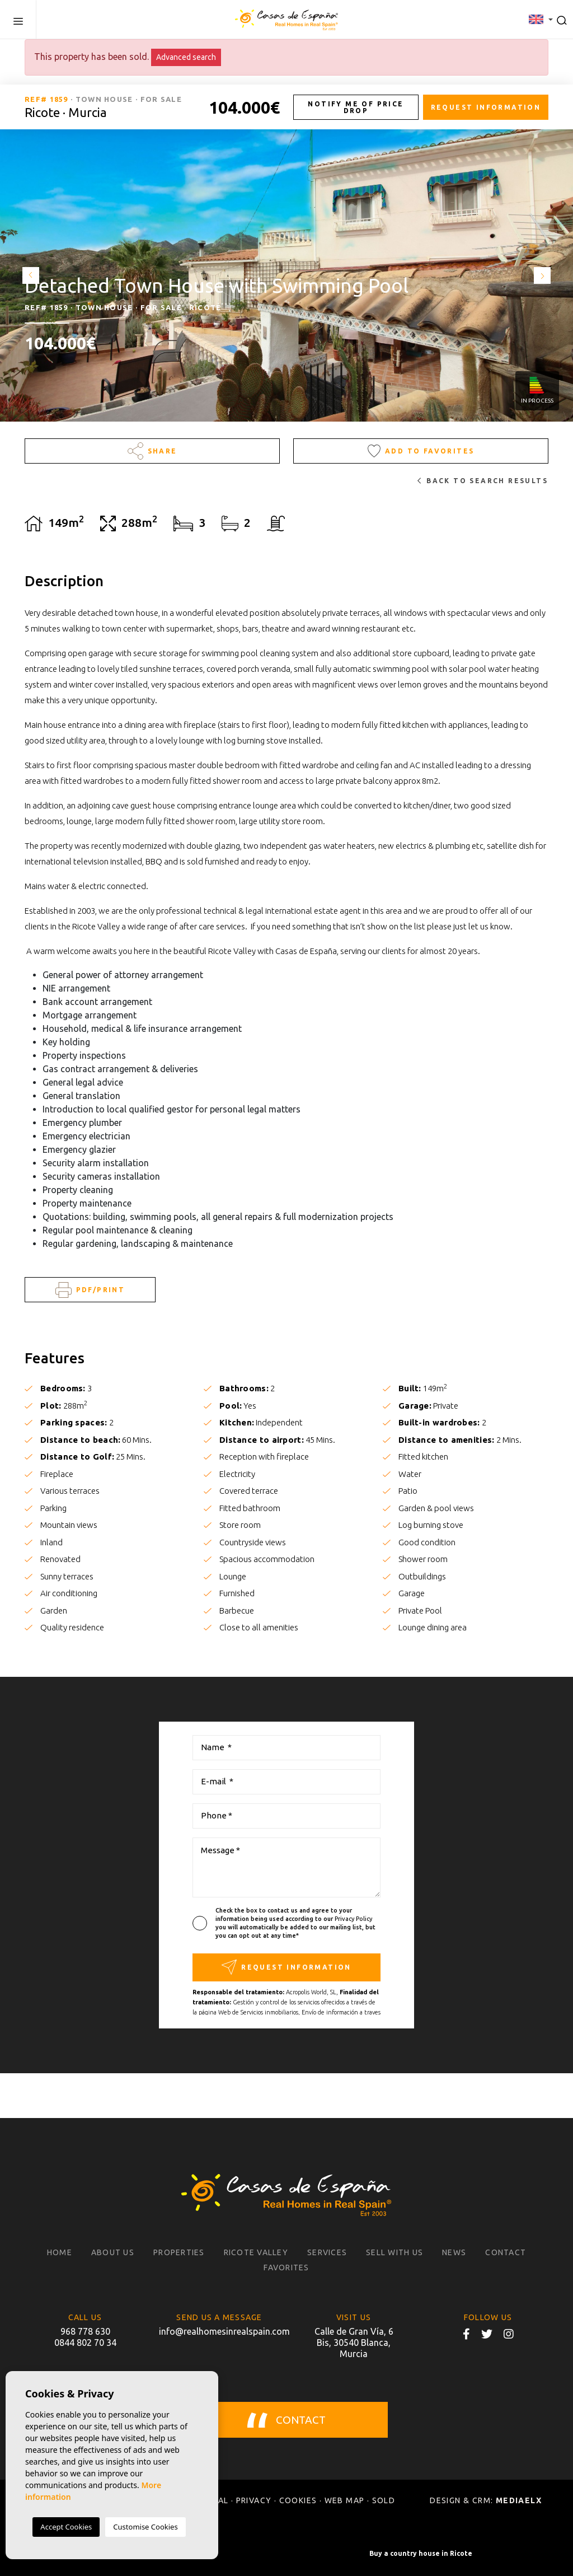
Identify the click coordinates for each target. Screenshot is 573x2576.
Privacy (254, 2500)
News (454, 2252)
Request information (486, 107)
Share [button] (152, 451)
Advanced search (186, 57)
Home (59, 2252)
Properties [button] (179, 2252)
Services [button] (327, 2252)
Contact (505, 2252)
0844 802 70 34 (85, 2342)
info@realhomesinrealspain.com (219, 2331)
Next (545, 275)
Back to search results (482, 480)
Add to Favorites (421, 451)
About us (112, 2252)
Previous (28, 275)
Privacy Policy (353, 1918)
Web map (345, 2500)
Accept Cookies (66, 2527)
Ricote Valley (256, 2252)
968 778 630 (85, 2331)
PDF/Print (90, 1290)
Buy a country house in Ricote (420, 2553)
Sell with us (394, 2252)
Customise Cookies (145, 2527)
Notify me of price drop (355, 107)
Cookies (298, 2500)
